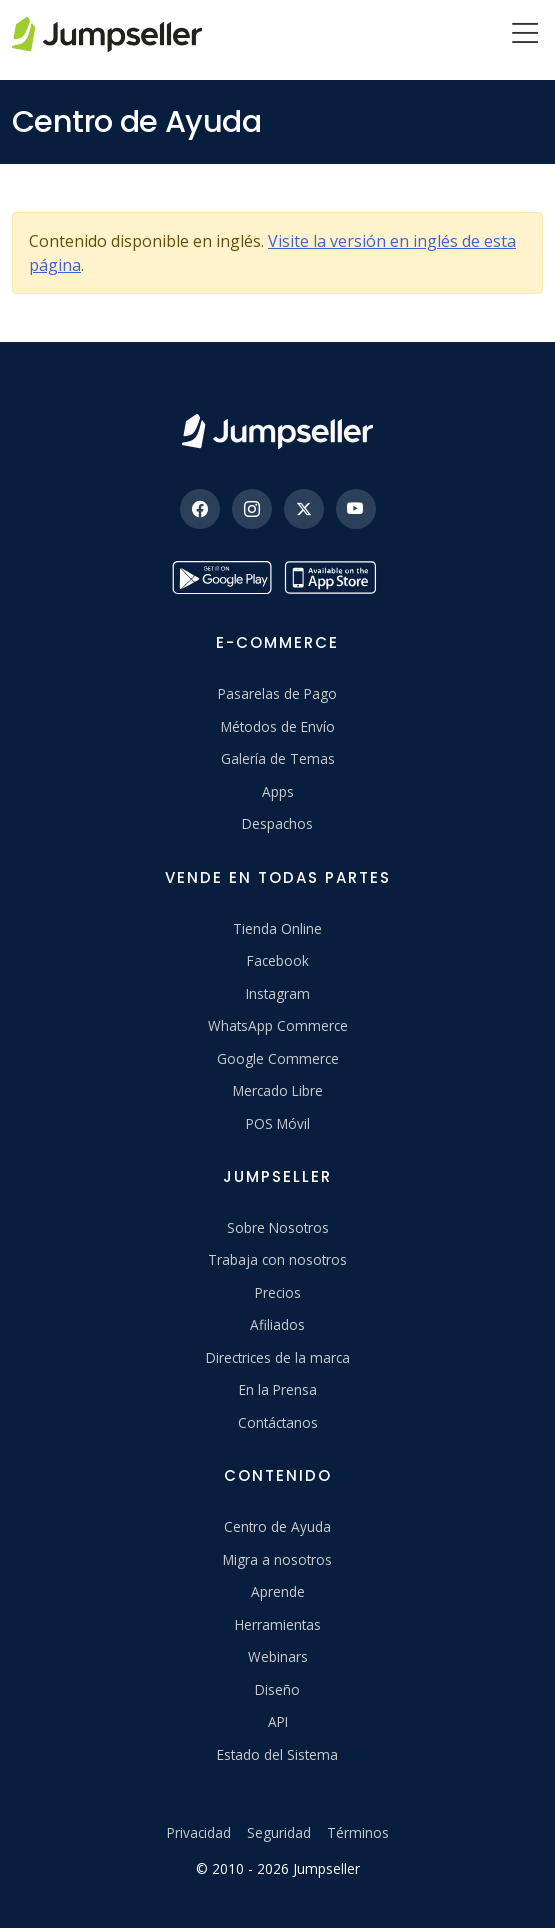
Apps (278, 791)
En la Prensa (278, 1389)
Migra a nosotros (277, 1559)
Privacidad (199, 1832)
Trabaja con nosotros (277, 1259)
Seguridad (279, 1832)
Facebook (278, 960)
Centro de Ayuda (277, 1526)
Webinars (278, 1656)
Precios (278, 1292)
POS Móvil (278, 1123)
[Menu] (525, 35)
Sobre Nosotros (278, 1227)
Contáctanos (278, 1422)
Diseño (277, 1689)
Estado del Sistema (277, 1754)
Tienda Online (277, 928)
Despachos (277, 823)
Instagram (278, 993)
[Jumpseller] (277, 431)
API (278, 1721)
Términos (358, 1832)
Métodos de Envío (278, 726)
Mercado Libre (278, 1090)
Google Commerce (278, 1058)
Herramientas (278, 1624)
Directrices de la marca (278, 1357)
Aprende (278, 1591)
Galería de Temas (278, 758)
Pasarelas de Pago (277, 693)
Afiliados (277, 1324)
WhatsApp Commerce (278, 1025)
